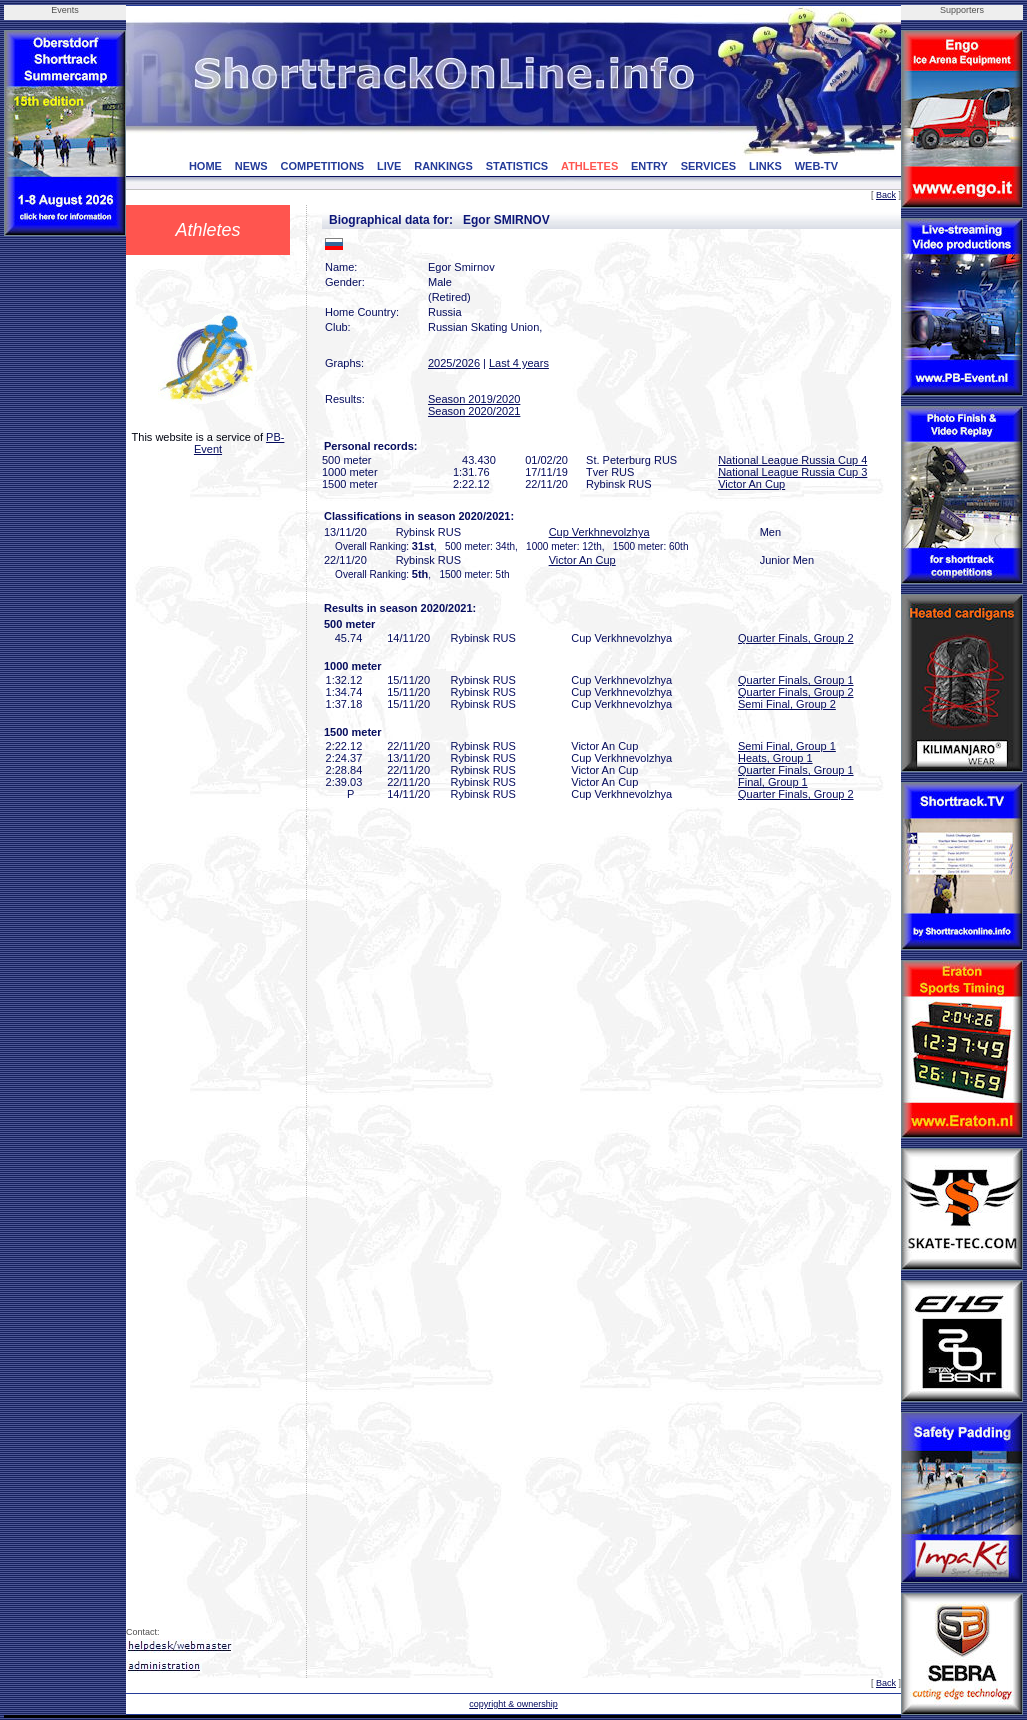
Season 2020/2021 (474, 411)
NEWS (251, 166)
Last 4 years (519, 363)
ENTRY (649, 166)
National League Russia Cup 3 (792, 472)
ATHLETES (589, 166)
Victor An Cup (751, 484)
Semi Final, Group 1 (787, 746)
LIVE (389, 166)
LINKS (765, 166)
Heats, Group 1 (775, 758)
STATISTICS (517, 166)
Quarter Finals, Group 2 (796, 638)
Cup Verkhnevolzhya (599, 532)
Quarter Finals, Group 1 (796, 680)
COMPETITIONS (322, 166)
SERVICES (708, 166)
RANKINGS (443, 166)
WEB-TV (816, 166)
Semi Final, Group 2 (787, 704)
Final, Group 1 (773, 782)
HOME (205, 166)
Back (886, 195)
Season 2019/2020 (474, 399)
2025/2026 (454, 363)
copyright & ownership (513, 1704)
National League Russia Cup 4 (792, 460)
